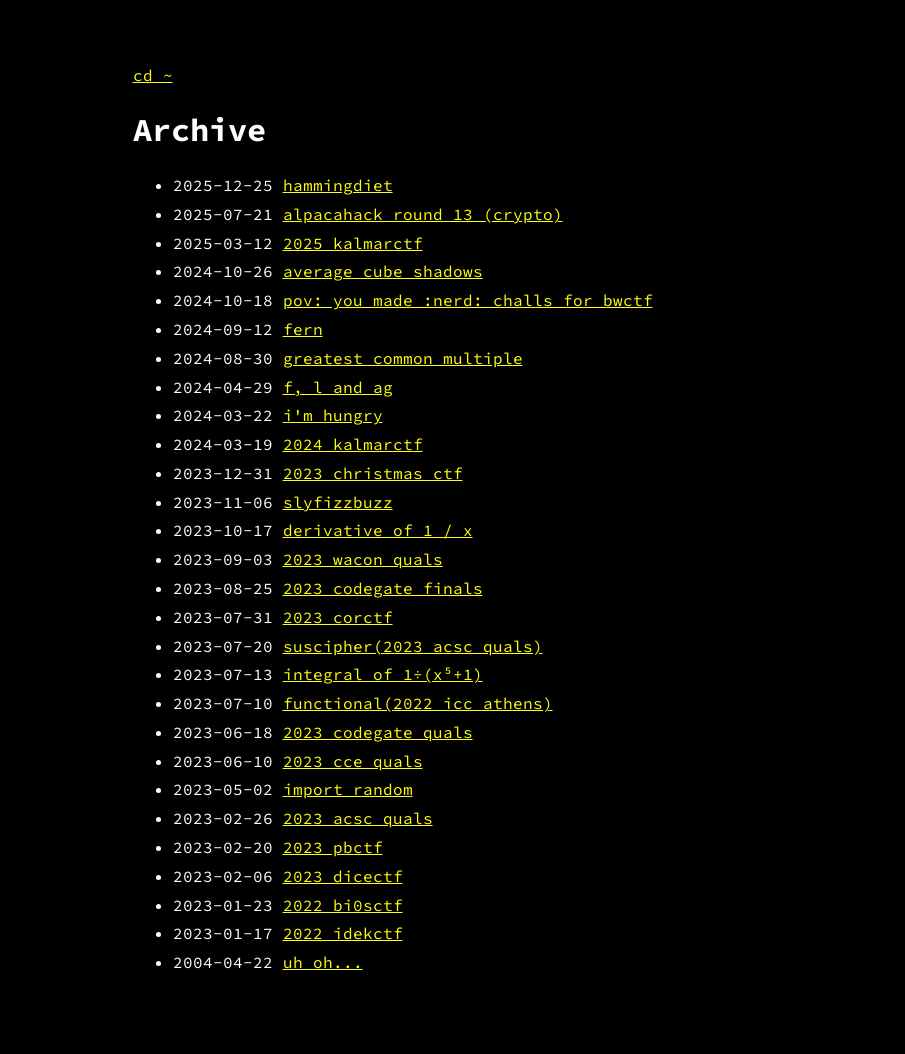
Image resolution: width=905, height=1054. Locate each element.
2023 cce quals (353, 761)
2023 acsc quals (358, 818)
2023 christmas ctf (373, 473)
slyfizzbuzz (338, 502)
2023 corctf (338, 617)
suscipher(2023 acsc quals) (413, 646)
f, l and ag (338, 387)
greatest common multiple (403, 358)
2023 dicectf (343, 876)
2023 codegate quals (378, 732)
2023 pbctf (333, 847)
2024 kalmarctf (353, 444)
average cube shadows (383, 271)
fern (303, 329)
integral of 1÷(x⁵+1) (383, 674)
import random (348, 789)
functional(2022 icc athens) (418, 703)
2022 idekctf (343, 933)
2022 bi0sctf (343, 905)
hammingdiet (338, 185)
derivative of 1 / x (378, 530)
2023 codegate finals (383, 588)
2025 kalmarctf (353, 243)
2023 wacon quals (363, 559)
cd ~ (153, 75)
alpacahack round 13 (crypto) (423, 214)
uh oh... (323, 962)
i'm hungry (333, 415)
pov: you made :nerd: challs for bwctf (468, 300)
